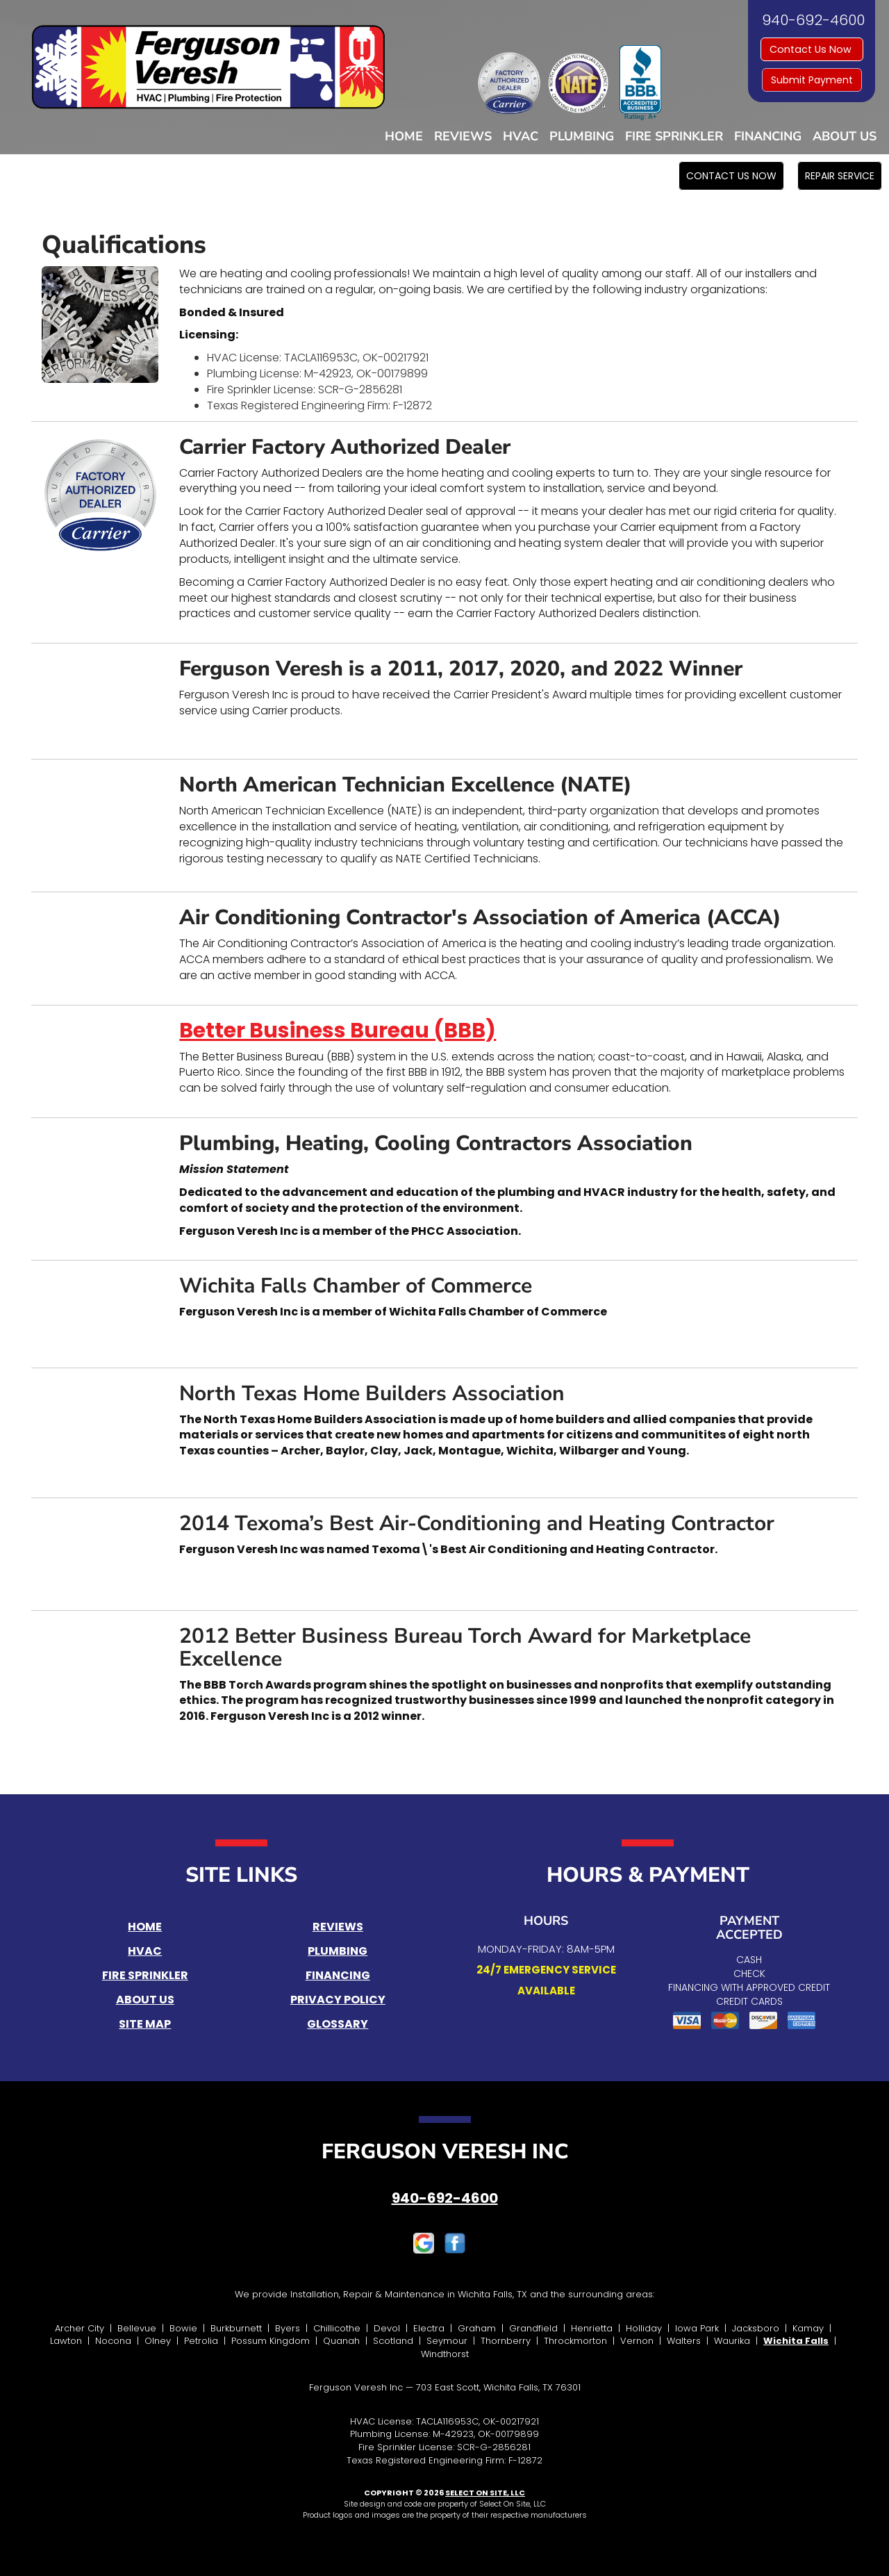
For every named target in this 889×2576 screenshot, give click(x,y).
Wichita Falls (796, 2340)
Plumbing (581, 136)
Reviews (463, 136)
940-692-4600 (445, 2198)
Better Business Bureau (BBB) (337, 1030)
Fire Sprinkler (674, 136)
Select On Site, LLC (485, 2492)
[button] (731, 175)
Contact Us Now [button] (812, 49)
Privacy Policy (337, 2000)
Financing (767, 136)
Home (404, 136)
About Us (844, 136)
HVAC (520, 136)
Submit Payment (812, 80)
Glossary (337, 2024)
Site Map (145, 2024)
